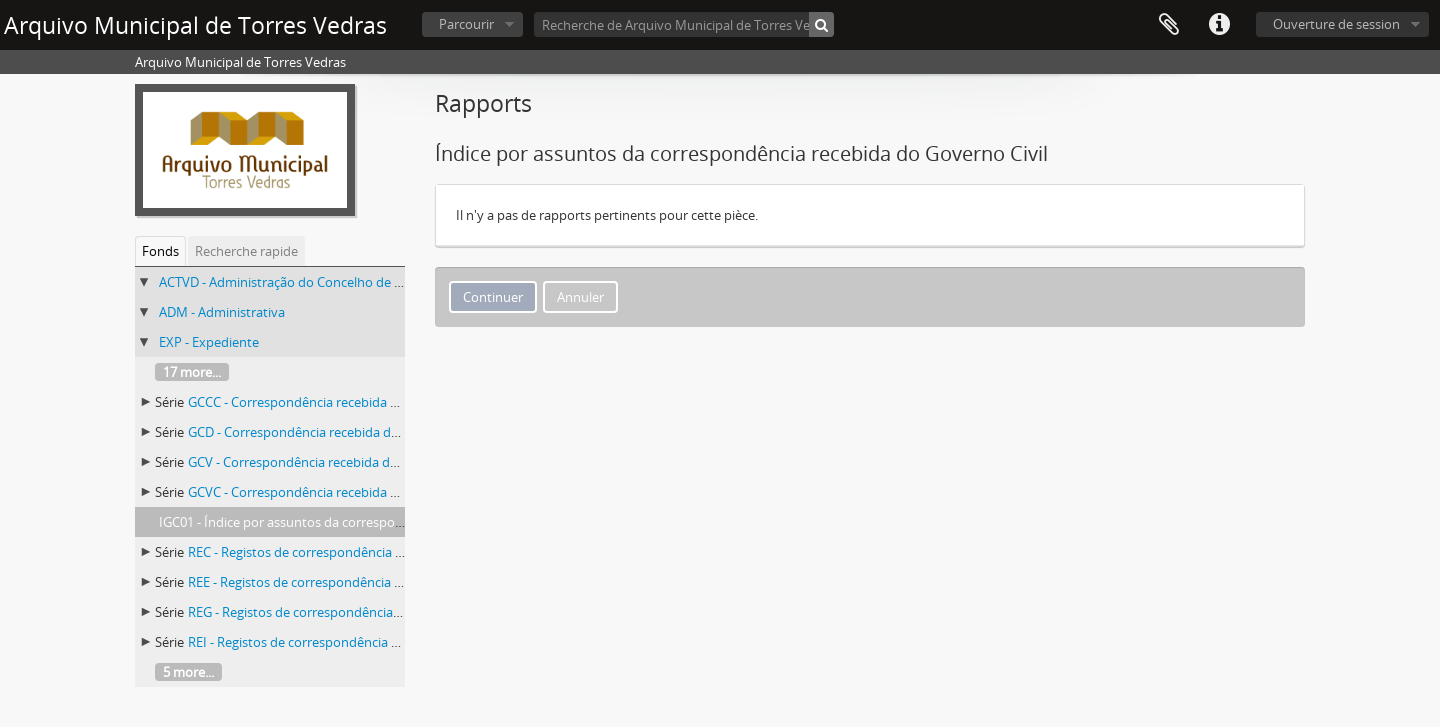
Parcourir (466, 24)
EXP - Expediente (209, 342)
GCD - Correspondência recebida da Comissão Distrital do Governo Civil (398, 432)
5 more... (188, 672)
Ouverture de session (1336, 24)
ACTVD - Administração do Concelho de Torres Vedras (317, 282)
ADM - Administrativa (222, 312)
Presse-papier (1169, 25)
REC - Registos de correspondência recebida (317, 552)
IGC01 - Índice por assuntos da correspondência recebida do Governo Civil (378, 522)
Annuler (580, 297)
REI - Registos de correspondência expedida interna (340, 642)
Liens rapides (1219, 25)
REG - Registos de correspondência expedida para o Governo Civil (381, 612)
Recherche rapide (246, 251)
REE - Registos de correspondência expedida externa (343, 582)
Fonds (160, 251)
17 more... (192, 372)
